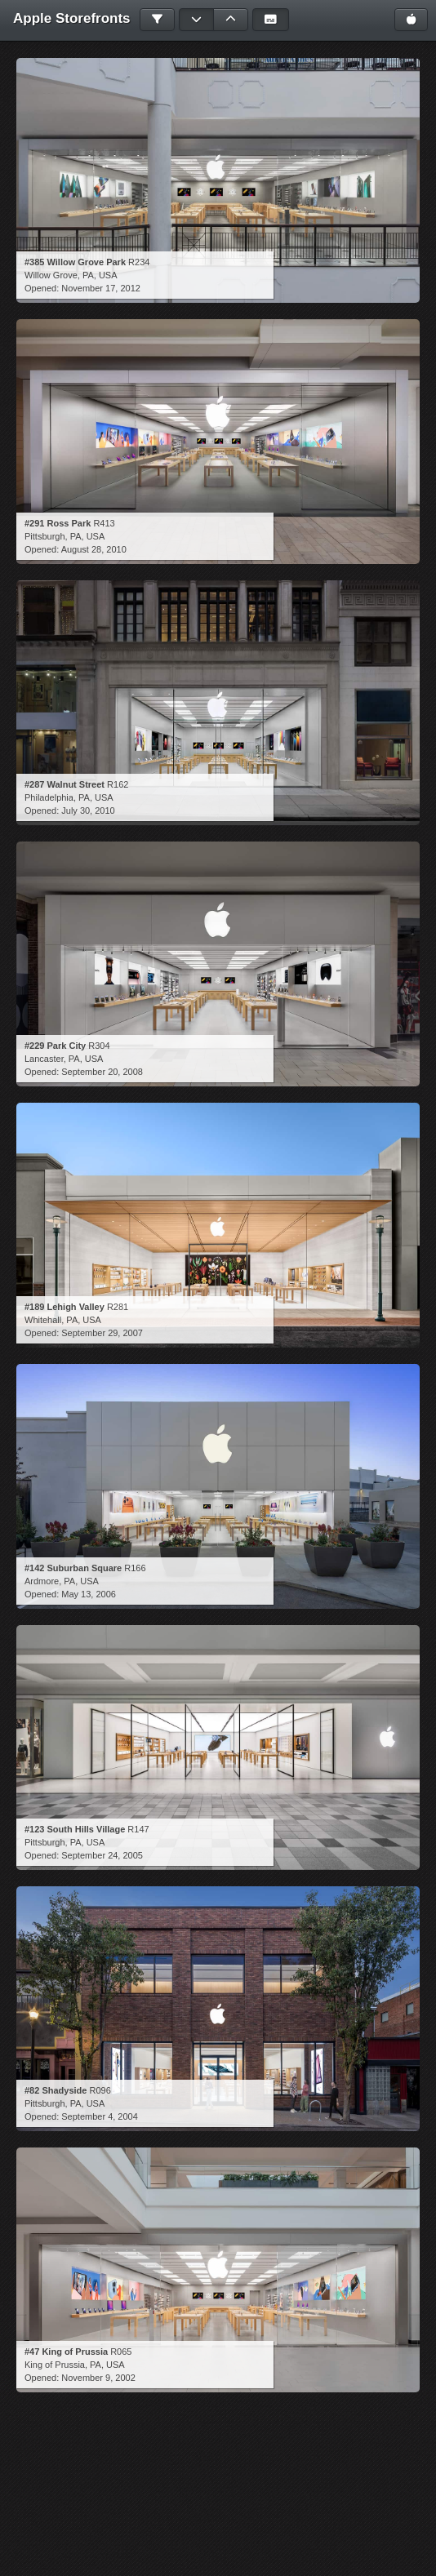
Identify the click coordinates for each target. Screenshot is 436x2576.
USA (108, 275)
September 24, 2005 (102, 1855)
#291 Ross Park (57, 523)
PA (88, 275)
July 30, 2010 (87, 810)
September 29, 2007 (102, 1333)
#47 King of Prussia (66, 2351)
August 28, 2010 (94, 549)
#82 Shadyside (55, 2090)
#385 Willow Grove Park (75, 262)
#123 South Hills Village (74, 1829)
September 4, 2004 (99, 2116)
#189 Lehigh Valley (64, 1307)
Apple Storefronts (72, 18)
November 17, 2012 (100, 288)
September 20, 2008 (102, 1072)
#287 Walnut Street (64, 784)
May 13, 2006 (88, 1594)
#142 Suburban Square (73, 1568)
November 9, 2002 (98, 2378)
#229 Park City (55, 1045)
